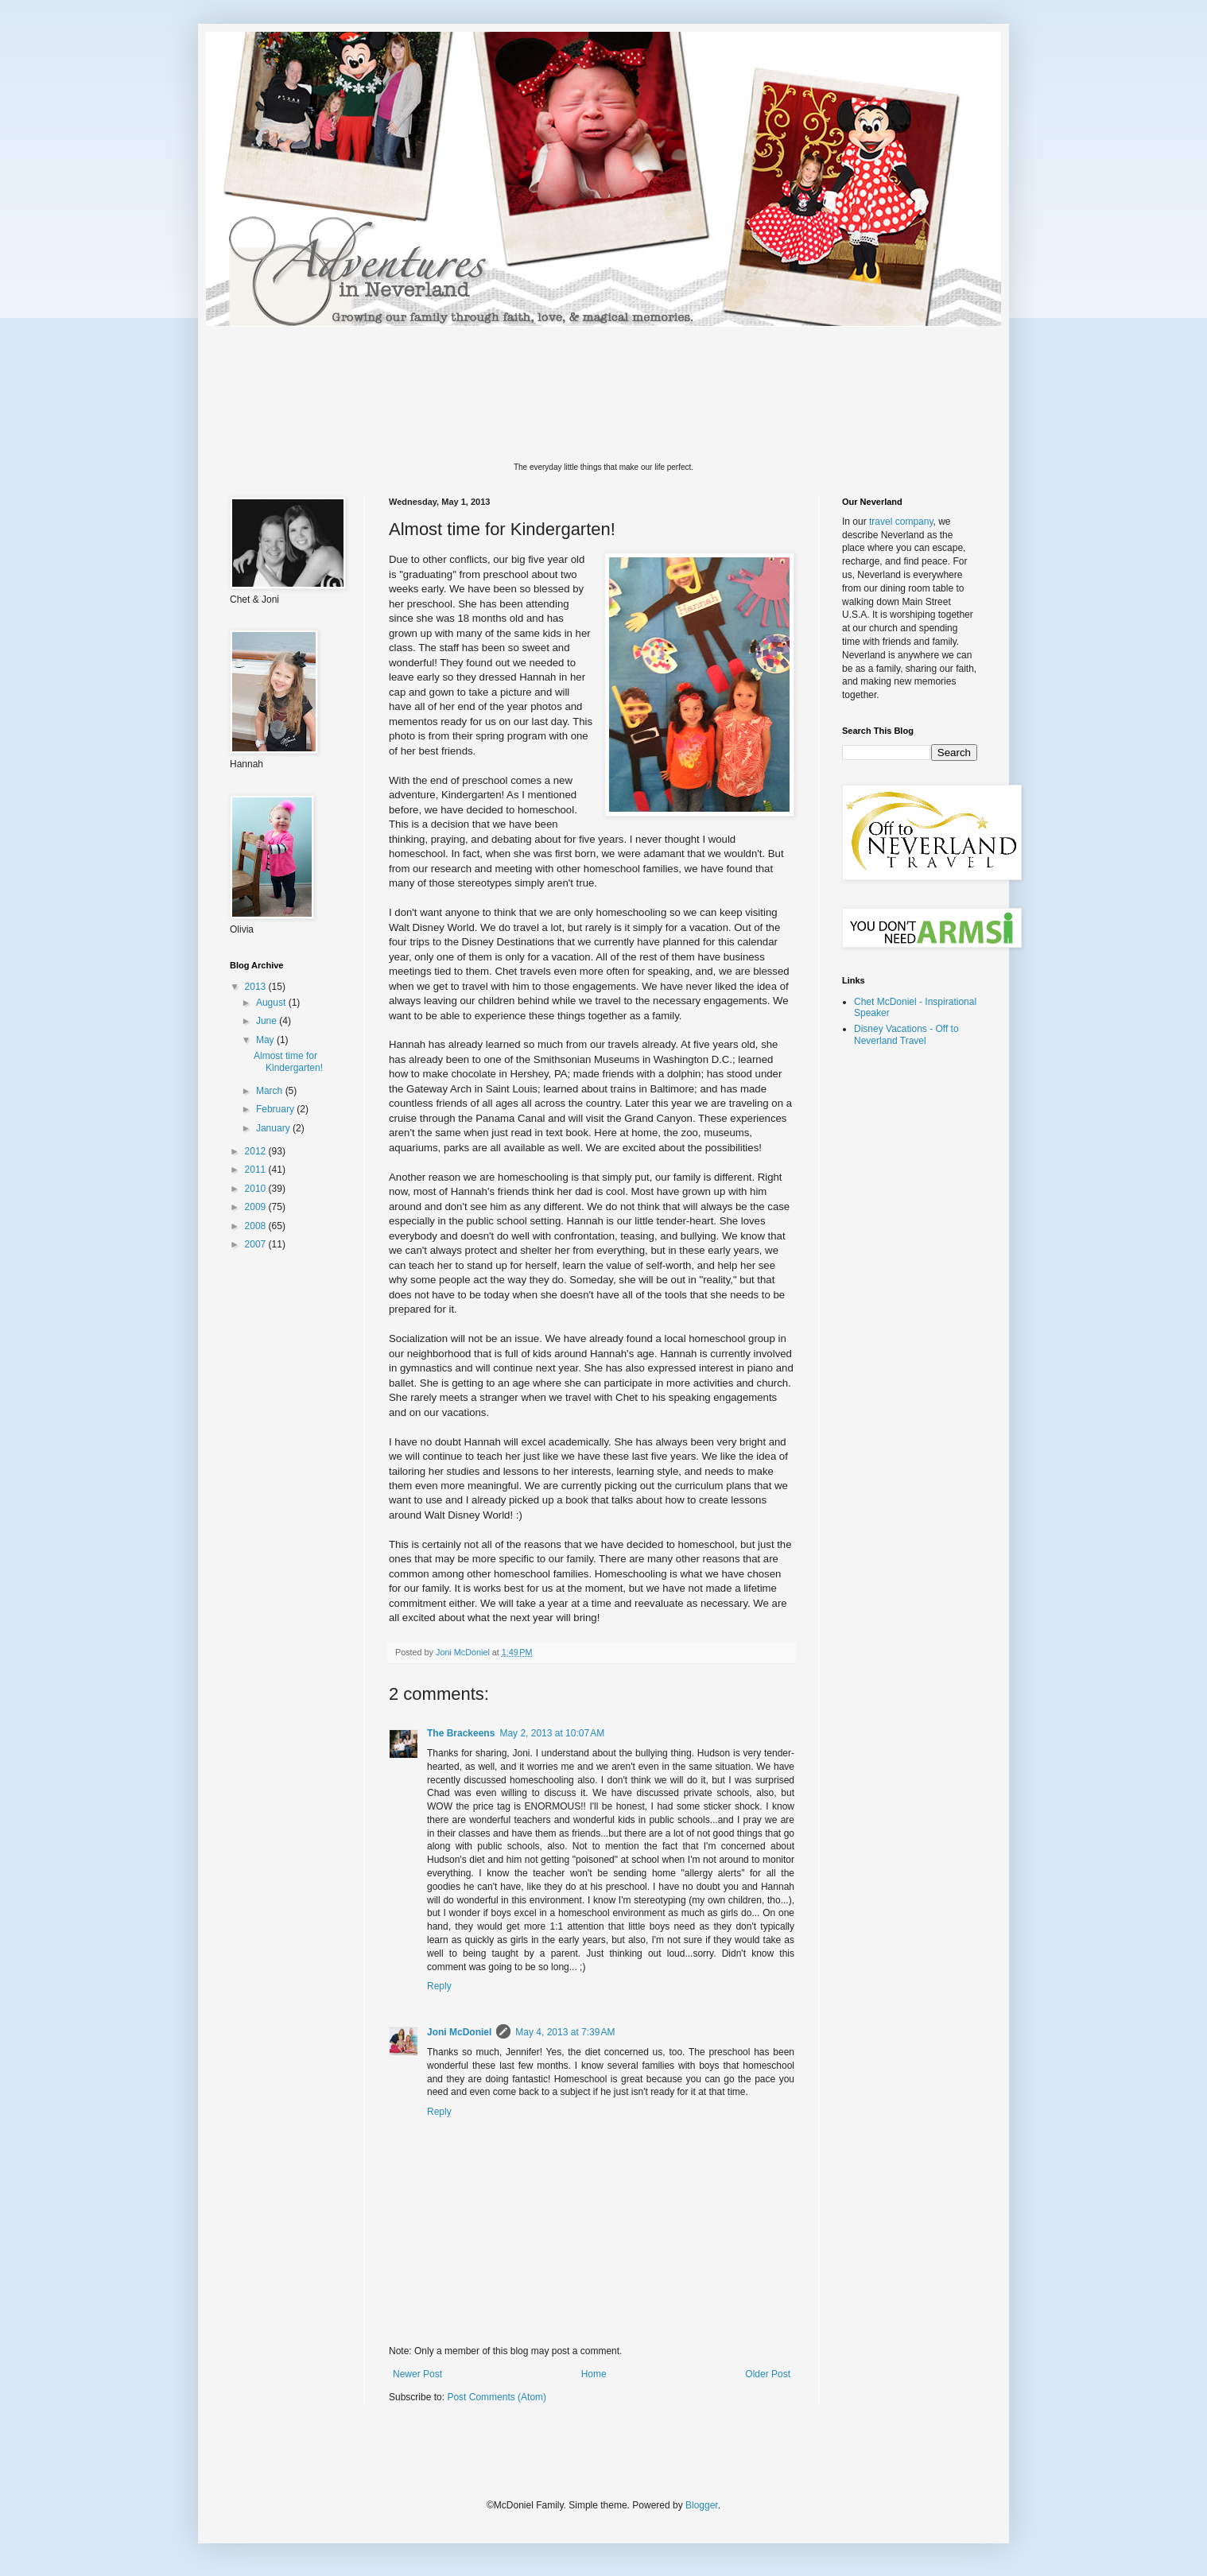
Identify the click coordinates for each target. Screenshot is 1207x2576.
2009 (257, 1206)
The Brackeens (461, 1733)
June (267, 1020)
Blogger (701, 2505)
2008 (257, 1226)
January (274, 1128)
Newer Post (417, 2374)
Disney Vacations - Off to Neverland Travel (906, 1034)
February (276, 1109)
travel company (901, 521)
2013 (257, 986)
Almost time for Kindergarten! (288, 1061)
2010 (257, 1188)
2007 (257, 1244)
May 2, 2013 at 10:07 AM (551, 1733)
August (272, 1002)
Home (594, 2374)
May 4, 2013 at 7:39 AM (565, 2032)
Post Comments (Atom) (496, 2397)
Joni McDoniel (459, 2032)
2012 (257, 1151)
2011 (257, 1169)
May (266, 1040)
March (270, 1090)
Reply (439, 1986)
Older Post (767, 2374)
